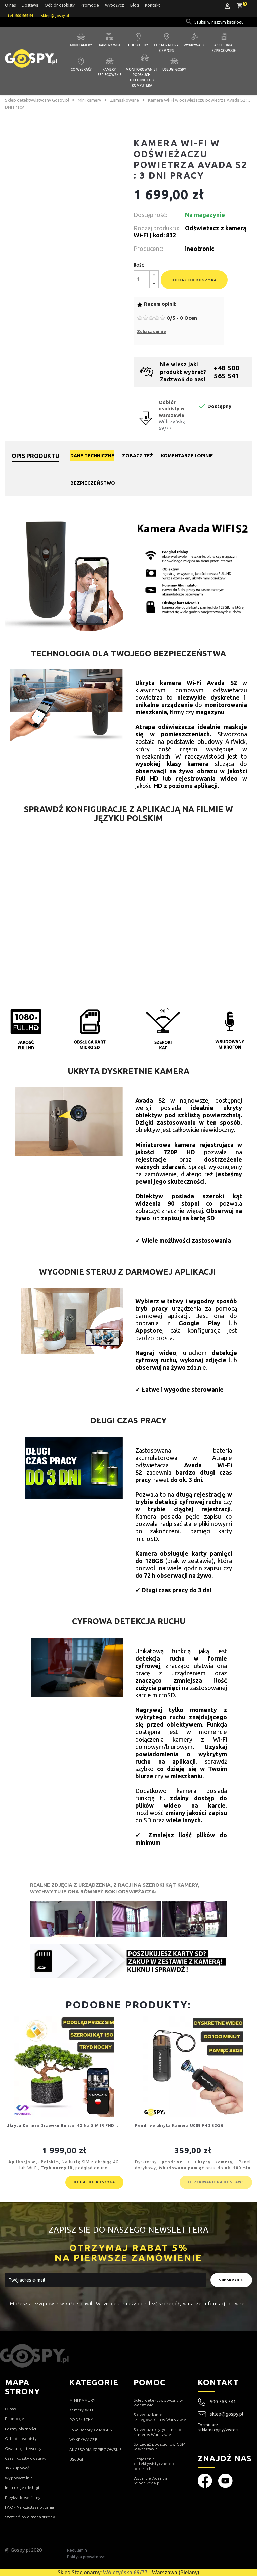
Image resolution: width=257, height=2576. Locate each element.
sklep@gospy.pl (220, 2414)
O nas (10, 5)
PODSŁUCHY (81, 2419)
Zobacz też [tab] (137, 455)
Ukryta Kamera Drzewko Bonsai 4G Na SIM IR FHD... (62, 2125)
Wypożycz (114, 5)
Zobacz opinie (151, 331)
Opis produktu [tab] (35, 455)
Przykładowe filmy (22, 2497)
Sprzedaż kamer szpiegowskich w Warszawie (160, 2416)
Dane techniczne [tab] (92, 455)
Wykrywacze (195, 45)
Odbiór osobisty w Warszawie (172, 409)
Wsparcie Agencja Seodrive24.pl (151, 2480)
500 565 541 (223, 2401)
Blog (134, 5)
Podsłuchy (138, 45)
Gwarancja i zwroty (23, 2448)
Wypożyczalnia (19, 2478)
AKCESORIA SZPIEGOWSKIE (95, 2449)
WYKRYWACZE (83, 2439)
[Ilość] (142, 279)
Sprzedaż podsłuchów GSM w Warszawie (159, 2446)
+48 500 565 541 (226, 372)
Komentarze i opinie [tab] (187, 455)
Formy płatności (20, 2428)
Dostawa (30, 5)
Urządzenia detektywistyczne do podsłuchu (154, 2464)
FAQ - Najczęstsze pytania (29, 2507)
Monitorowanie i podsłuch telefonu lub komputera (142, 77)
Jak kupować (17, 2468)
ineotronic (199, 248)
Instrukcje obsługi (22, 2487)
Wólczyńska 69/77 (125, 2572)
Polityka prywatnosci (86, 2557)
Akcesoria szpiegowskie (224, 48)
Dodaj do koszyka (194, 280)
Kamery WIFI (109, 45)
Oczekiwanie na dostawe (216, 2182)
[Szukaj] (219, 22)
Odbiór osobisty (60, 5)
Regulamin (77, 2550)
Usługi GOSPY (174, 69)
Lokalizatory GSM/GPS (166, 48)
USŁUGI (76, 2459)
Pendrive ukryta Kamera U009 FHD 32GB (179, 2125)
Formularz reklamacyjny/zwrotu (219, 2427)
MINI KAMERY (82, 2400)
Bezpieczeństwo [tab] (92, 483)
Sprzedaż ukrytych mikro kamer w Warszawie (157, 2431)
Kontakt (152, 5)
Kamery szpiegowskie (109, 72)
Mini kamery (81, 45)
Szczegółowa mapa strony (30, 2517)
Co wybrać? (81, 69)
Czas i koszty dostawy (26, 2458)
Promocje (90, 5)
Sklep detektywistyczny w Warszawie (158, 2402)
